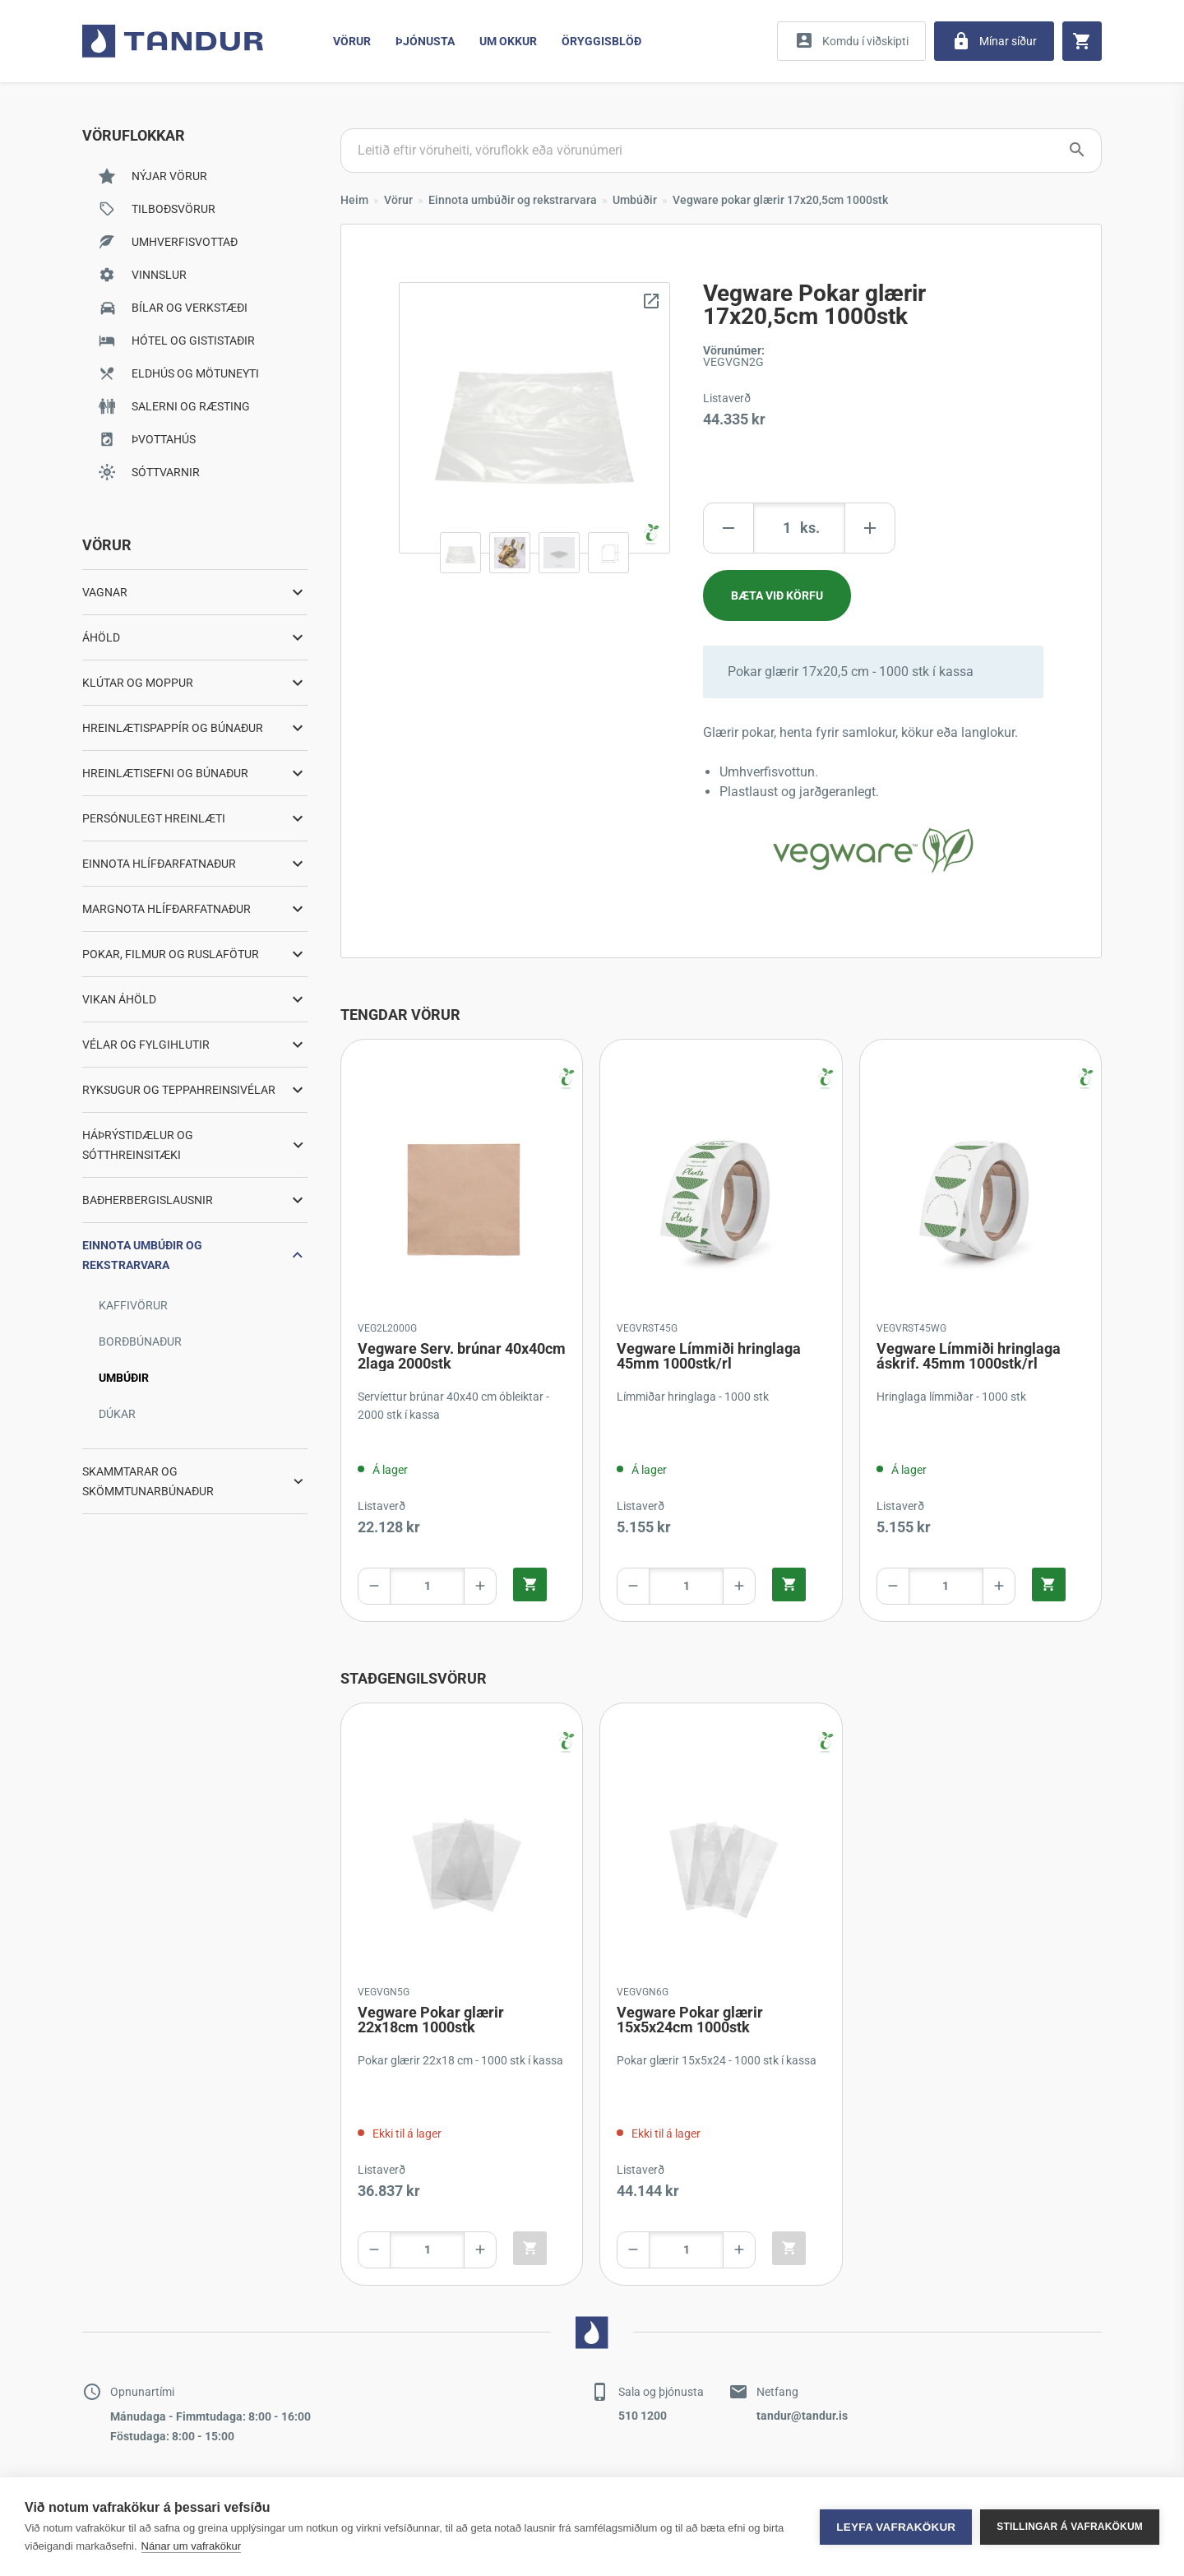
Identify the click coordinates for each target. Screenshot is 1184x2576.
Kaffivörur (133, 1305)
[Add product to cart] (777, 595)
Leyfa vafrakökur (895, 2527)
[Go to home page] (172, 41)
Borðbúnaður (140, 1341)
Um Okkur (508, 41)
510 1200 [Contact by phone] (642, 2415)
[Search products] (721, 150)
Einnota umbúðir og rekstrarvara (512, 199)
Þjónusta (425, 41)
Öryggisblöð (601, 41)
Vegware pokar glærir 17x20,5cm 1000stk (780, 199)
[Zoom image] (534, 418)
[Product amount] (799, 528)
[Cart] (1082, 41)
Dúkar (117, 1413)
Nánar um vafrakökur (191, 2546)
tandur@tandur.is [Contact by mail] (802, 2415)
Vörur (352, 41)
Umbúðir (124, 1377)
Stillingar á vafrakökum (1070, 2526)
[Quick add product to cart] (530, 1584)
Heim (354, 199)
